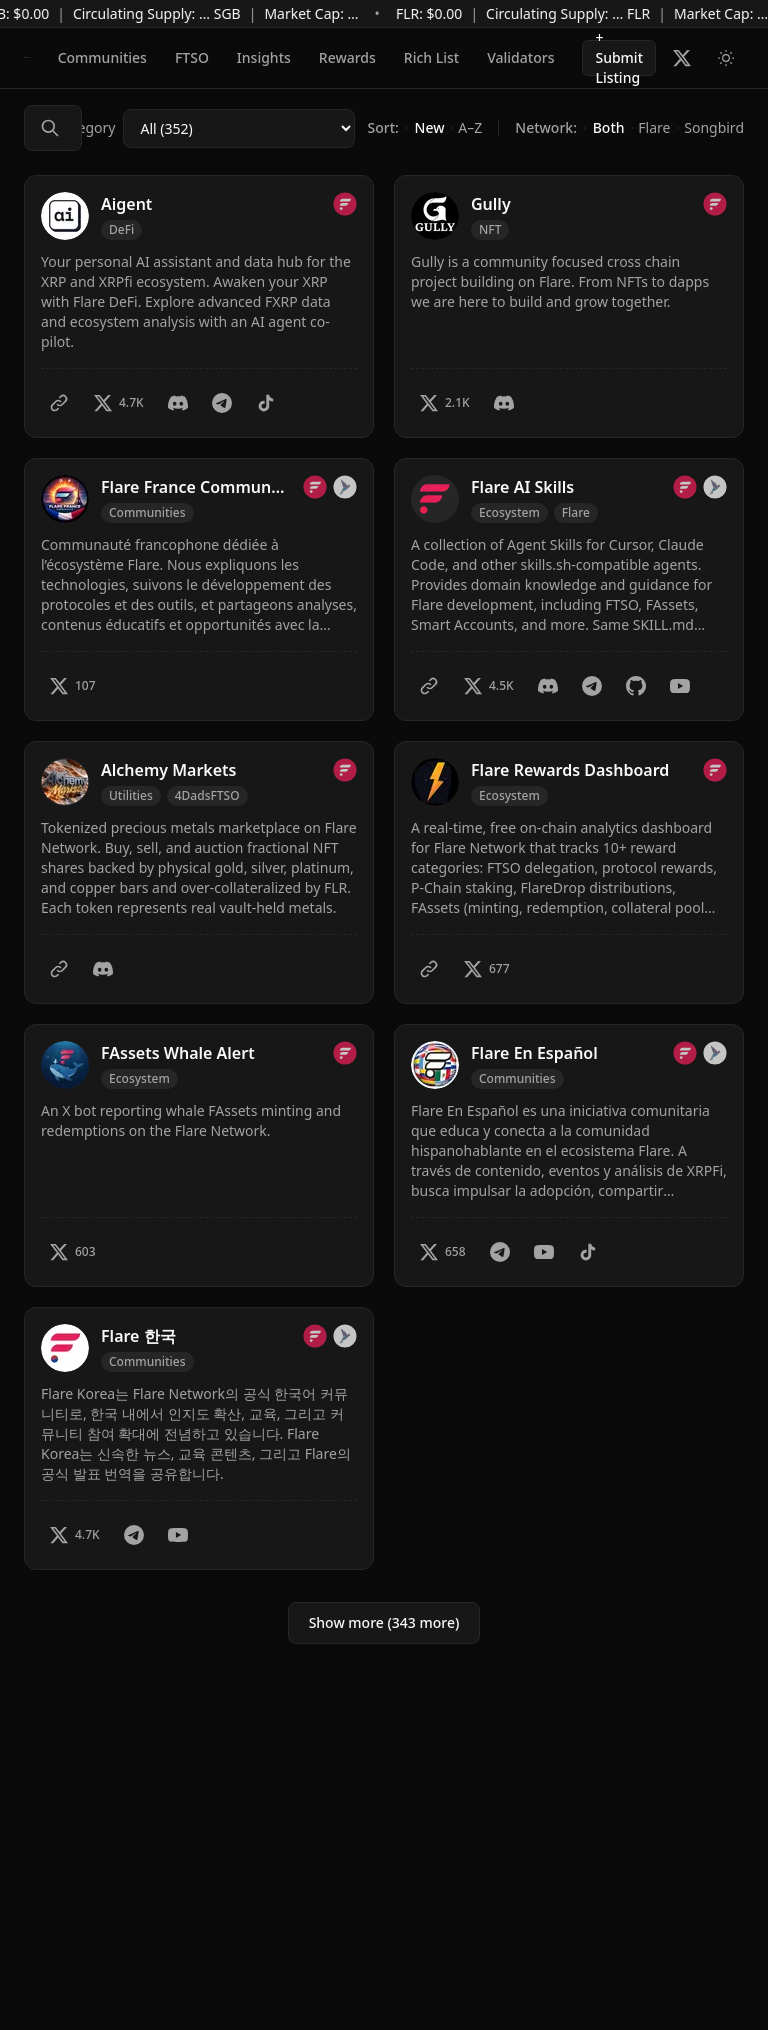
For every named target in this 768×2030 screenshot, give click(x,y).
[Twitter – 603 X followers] (72, 1252)
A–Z (470, 127)
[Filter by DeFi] (121, 230)
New (430, 127)
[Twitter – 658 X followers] (442, 1252)
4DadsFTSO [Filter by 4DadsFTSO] (207, 795)
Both (609, 127)
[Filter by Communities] (147, 513)
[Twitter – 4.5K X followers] (488, 686)
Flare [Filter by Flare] (576, 512)
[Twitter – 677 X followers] (486, 969)
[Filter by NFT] (490, 230)
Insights (264, 57)
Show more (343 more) (384, 1622)
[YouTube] (680, 686)
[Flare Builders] (27, 58)
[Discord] (178, 403)
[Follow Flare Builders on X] (682, 58)
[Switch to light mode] (726, 58)
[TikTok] (266, 403)
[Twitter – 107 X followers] (72, 686)
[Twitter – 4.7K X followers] (118, 403)
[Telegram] (222, 403)
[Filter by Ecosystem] (509, 513)
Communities (102, 57)
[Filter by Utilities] (131, 796)
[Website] (59, 403)
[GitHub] (636, 686)
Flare (654, 127)
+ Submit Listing (619, 58)
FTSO (192, 57)
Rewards (347, 57)
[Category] (239, 128)
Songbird (714, 127)
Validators (520, 57)
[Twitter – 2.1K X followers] (444, 403)
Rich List (431, 57)
